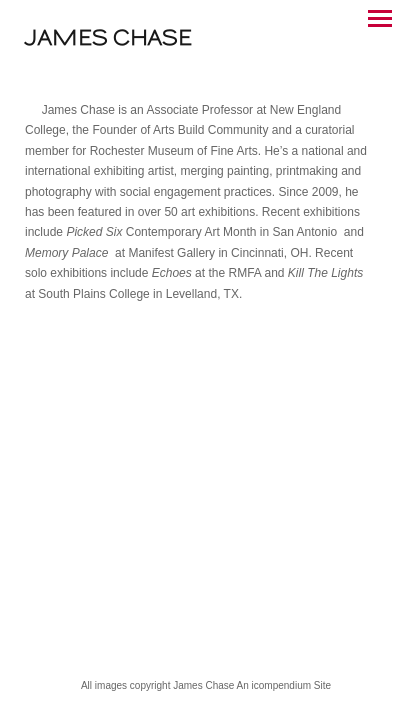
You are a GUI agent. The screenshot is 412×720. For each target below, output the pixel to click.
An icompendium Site (284, 685)
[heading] (108, 41)
